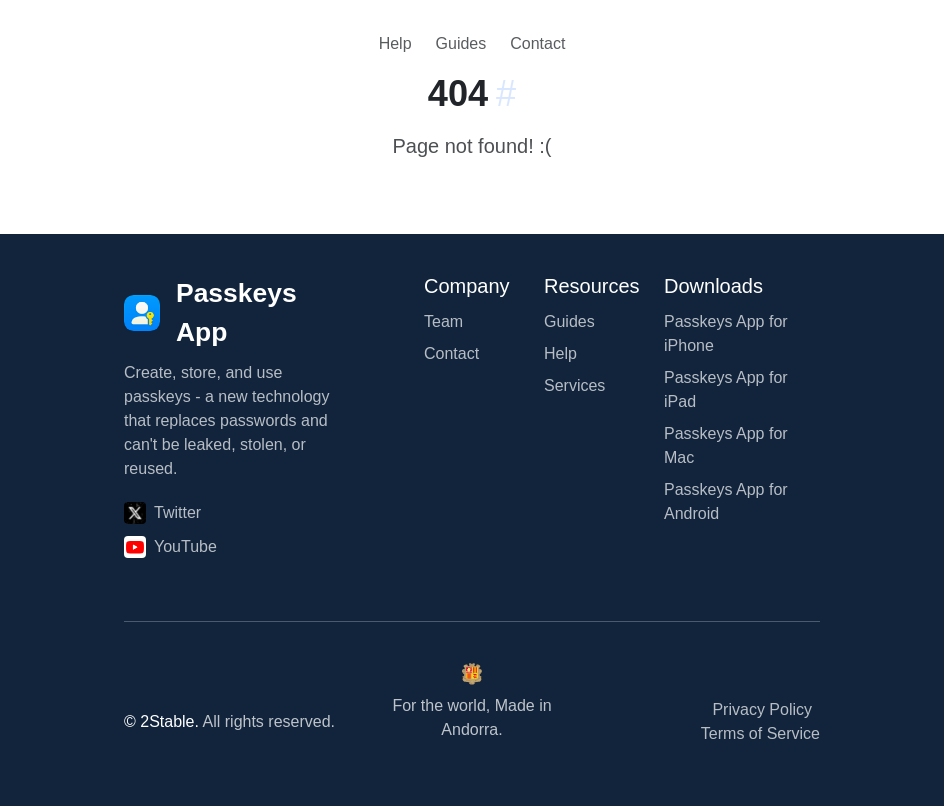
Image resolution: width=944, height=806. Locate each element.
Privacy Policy (762, 709)
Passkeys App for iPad (726, 389)
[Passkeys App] (232, 313)
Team (443, 321)
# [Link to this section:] (506, 93)
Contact (537, 43)
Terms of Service (760, 733)
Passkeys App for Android (726, 501)
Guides (461, 43)
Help (395, 43)
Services (574, 385)
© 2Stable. (161, 721)
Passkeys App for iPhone (726, 333)
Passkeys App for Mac (726, 445)
